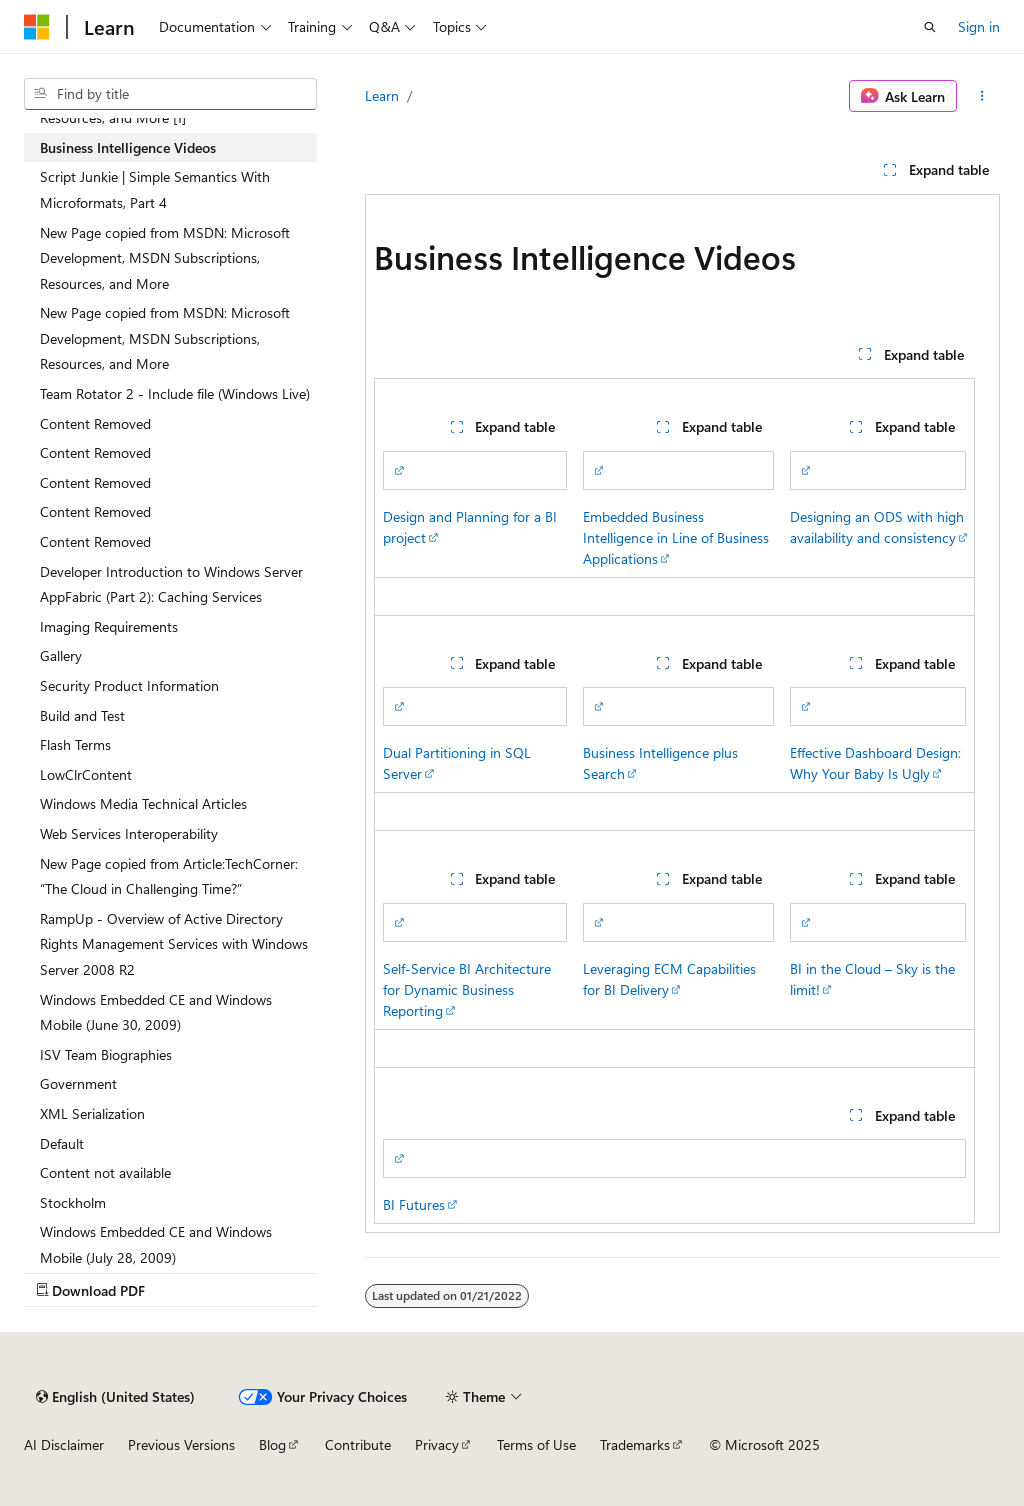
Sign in (979, 26)
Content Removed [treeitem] (95, 423)
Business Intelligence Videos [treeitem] (128, 147)
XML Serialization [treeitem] (92, 1113)
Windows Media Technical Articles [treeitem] (143, 803)
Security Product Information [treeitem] (129, 685)
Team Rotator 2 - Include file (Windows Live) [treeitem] (175, 393)
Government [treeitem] (78, 1083)
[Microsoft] (37, 27)
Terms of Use (536, 1444)
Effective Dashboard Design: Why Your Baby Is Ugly (875, 763)
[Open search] (930, 27)
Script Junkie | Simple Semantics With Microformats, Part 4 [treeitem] (155, 189)
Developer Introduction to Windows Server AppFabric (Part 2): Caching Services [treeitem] (171, 584)
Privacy (437, 1444)
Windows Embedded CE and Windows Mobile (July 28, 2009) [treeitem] (156, 1244)
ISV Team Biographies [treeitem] (106, 1054)
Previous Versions (181, 1444)
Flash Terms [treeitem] (75, 744)
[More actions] (982, 96)
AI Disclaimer (64, 1444)
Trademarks (635, 1444)
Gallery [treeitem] (61, 655)
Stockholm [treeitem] (73, 1202)
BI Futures (414, 1204)
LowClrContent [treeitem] (86, 774)
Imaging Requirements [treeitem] (109, 626)
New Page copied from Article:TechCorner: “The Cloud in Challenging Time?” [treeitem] (169, 876)
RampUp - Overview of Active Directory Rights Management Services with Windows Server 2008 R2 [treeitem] (174, 944)
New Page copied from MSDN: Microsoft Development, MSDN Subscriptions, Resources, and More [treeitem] (165, 258)
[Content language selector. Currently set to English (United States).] (115, 1397)
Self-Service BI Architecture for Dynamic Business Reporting (467, 989)
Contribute (358, 1444)
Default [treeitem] (62, 1143)
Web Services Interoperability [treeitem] (129, 833)
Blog (272, 1444)
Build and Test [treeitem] (82, 715)
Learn (382, 95)
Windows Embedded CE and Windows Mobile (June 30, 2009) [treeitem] (156, 1012)
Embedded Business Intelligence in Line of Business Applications (676, 537)
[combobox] (170, 94)
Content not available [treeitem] (105, 1172)
